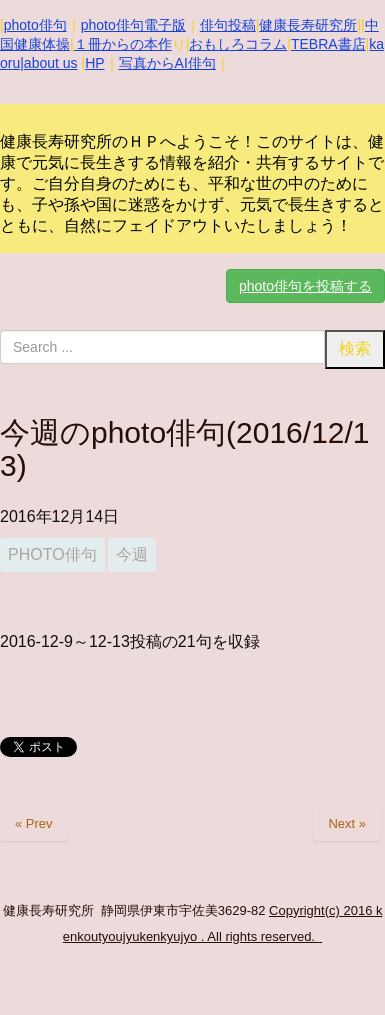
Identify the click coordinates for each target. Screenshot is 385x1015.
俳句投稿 (228, 25)
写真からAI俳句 (167, 63)
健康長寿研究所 (308, 25)
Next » (347, 823)
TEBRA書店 (328, 44)
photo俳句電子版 (133, 25)
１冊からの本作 (123, 44)
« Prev (34, 823)
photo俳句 (35, 25)
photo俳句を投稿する (305, 286)
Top (367, 997)
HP (94, 63)
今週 (132, 554)
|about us (48, 63)
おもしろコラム (238, 44)
